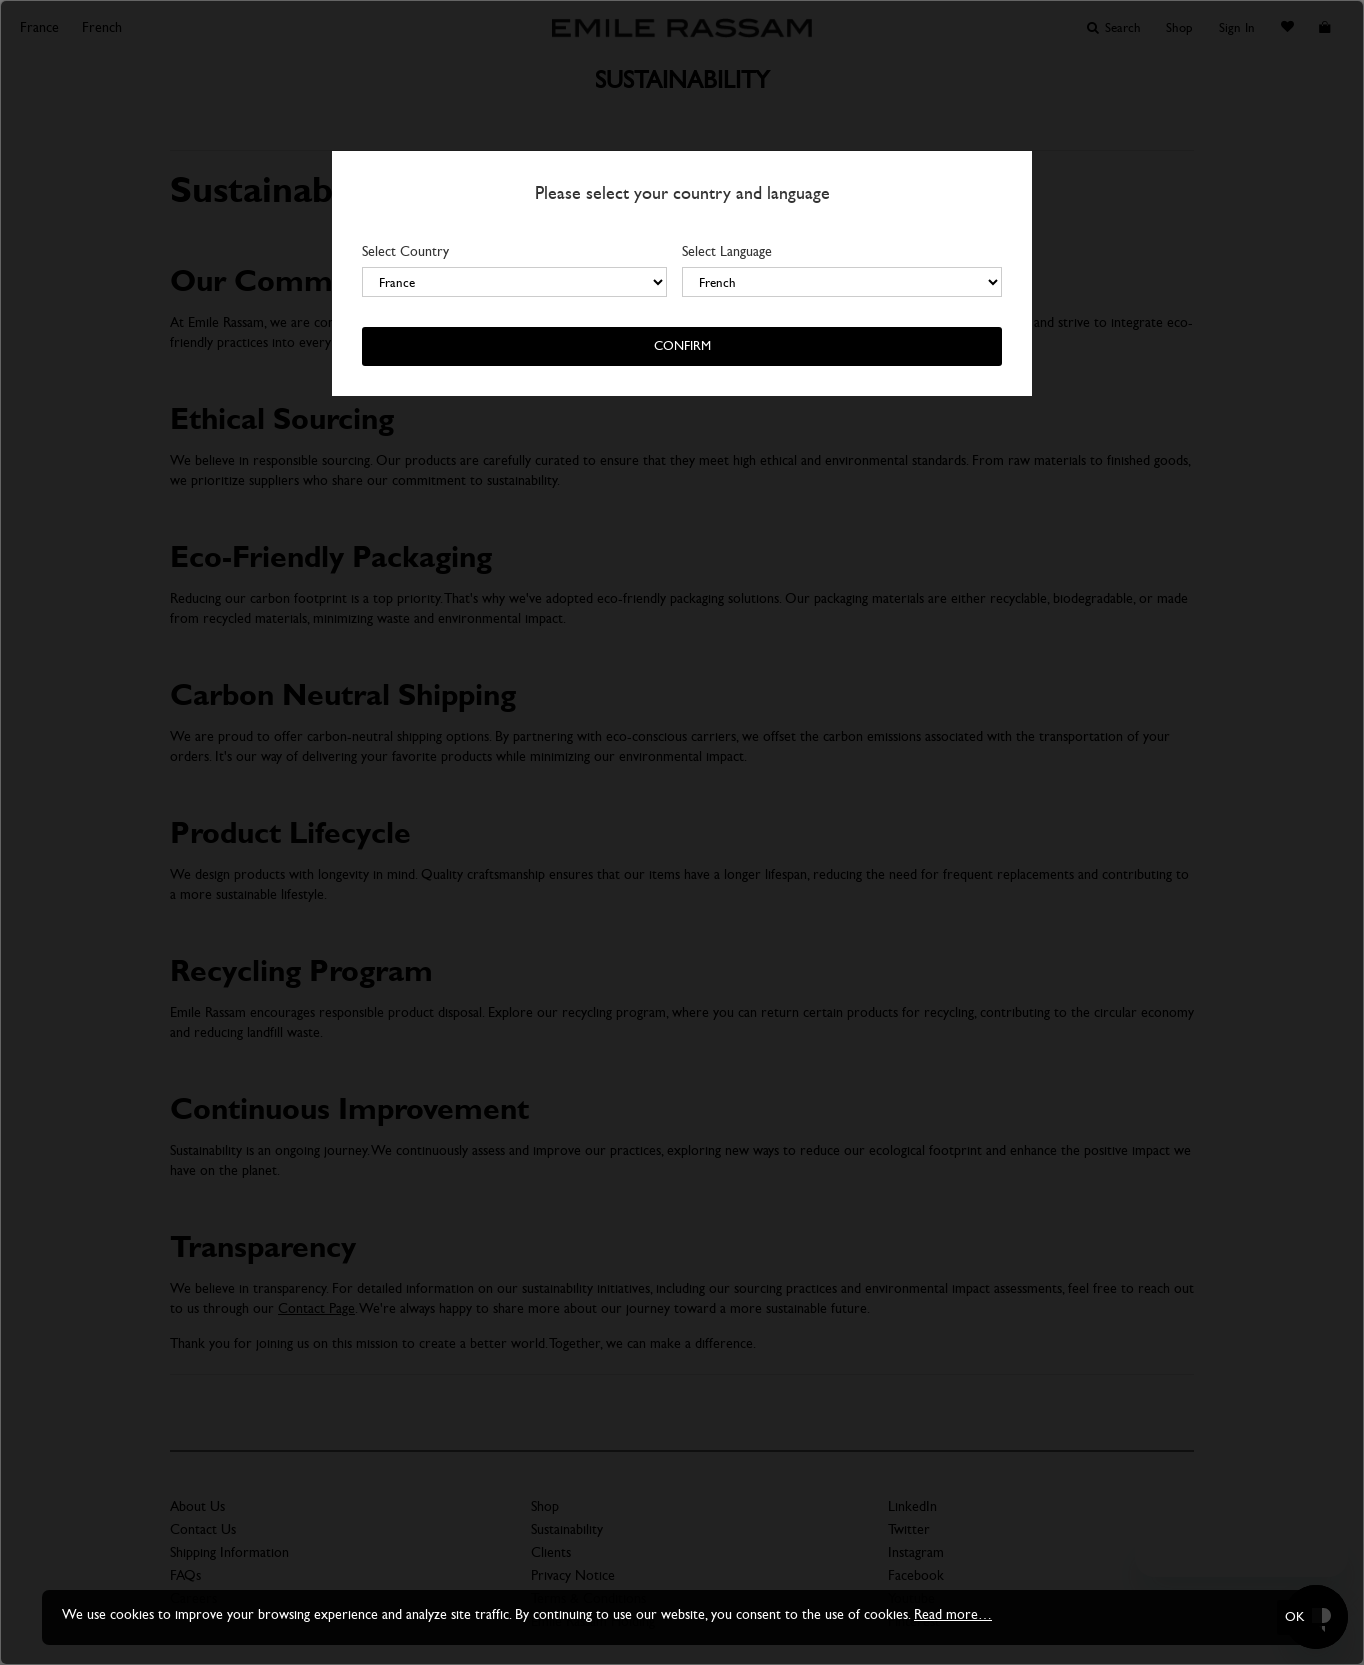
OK (1295, 1617)
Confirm (682, 346)
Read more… (953, 1614)
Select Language (727, 251)
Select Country (405, 251)
